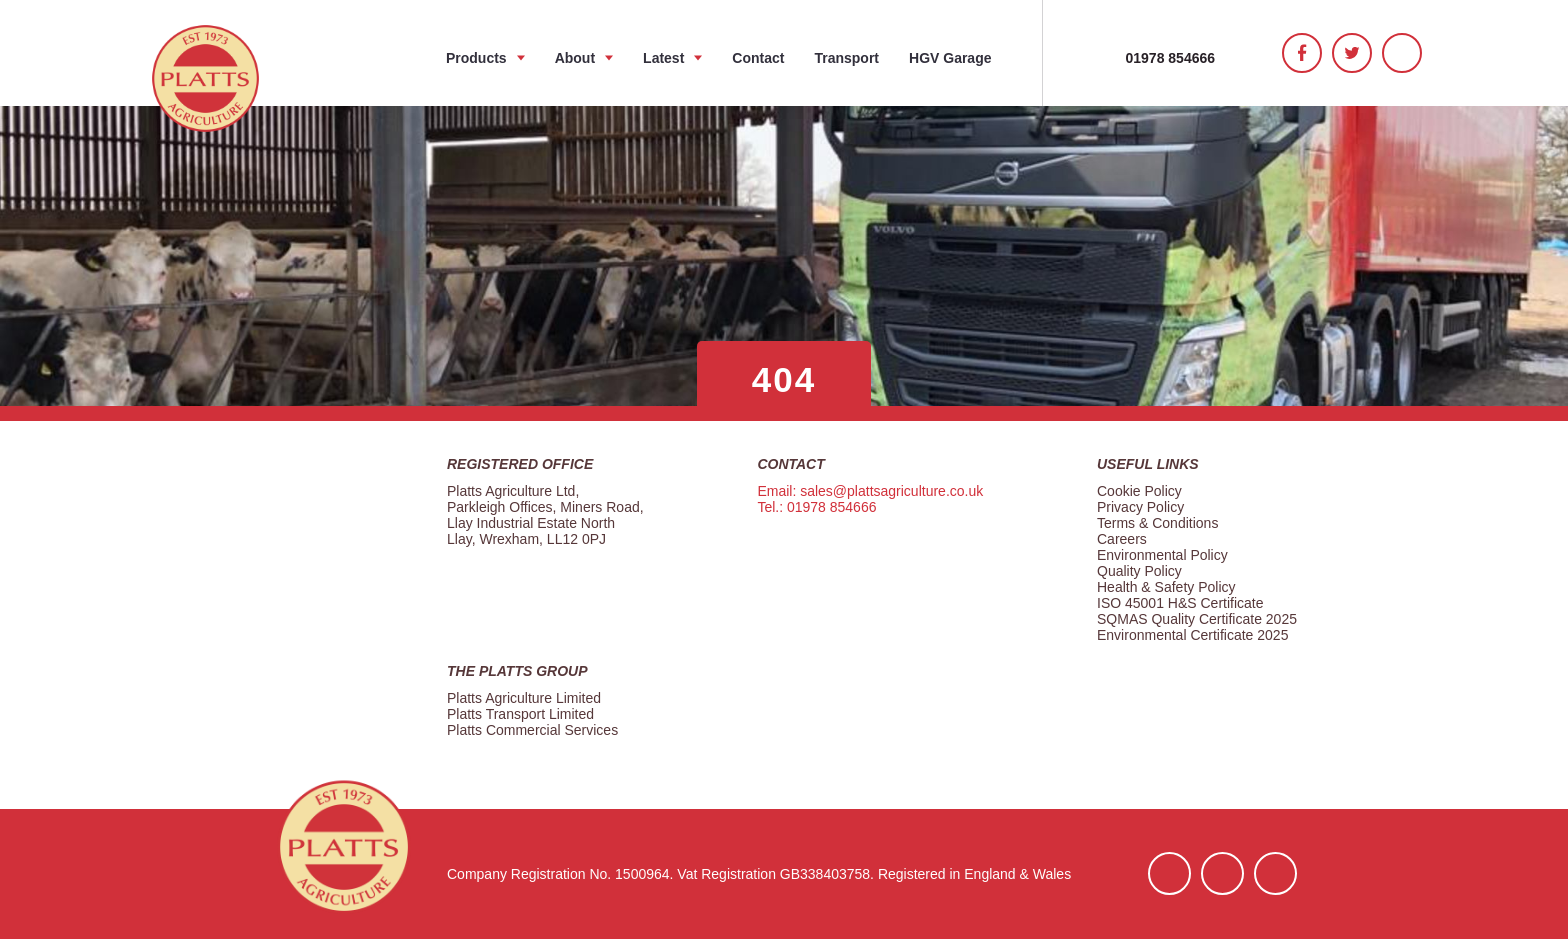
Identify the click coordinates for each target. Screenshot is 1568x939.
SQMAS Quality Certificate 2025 (1197, 619)
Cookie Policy (1139, 491)
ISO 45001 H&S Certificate (1180, 603)
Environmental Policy (1162, 555)
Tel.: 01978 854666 (816, 507)
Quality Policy (1139, 571)
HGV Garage (950, 58)
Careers (1122, 539)
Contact (758, 58)
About (575, 58)
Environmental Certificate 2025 (1192, 635)
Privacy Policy (1140, 507)
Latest (663, 58)
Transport (846, 58)
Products (476, 58)
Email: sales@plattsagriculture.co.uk (870, 491)
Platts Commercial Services (532, 730)
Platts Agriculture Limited (524, 698)
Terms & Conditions (1157, 523)
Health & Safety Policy (1166, 587)
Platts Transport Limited (520, 714)
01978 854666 (1171, 58)
